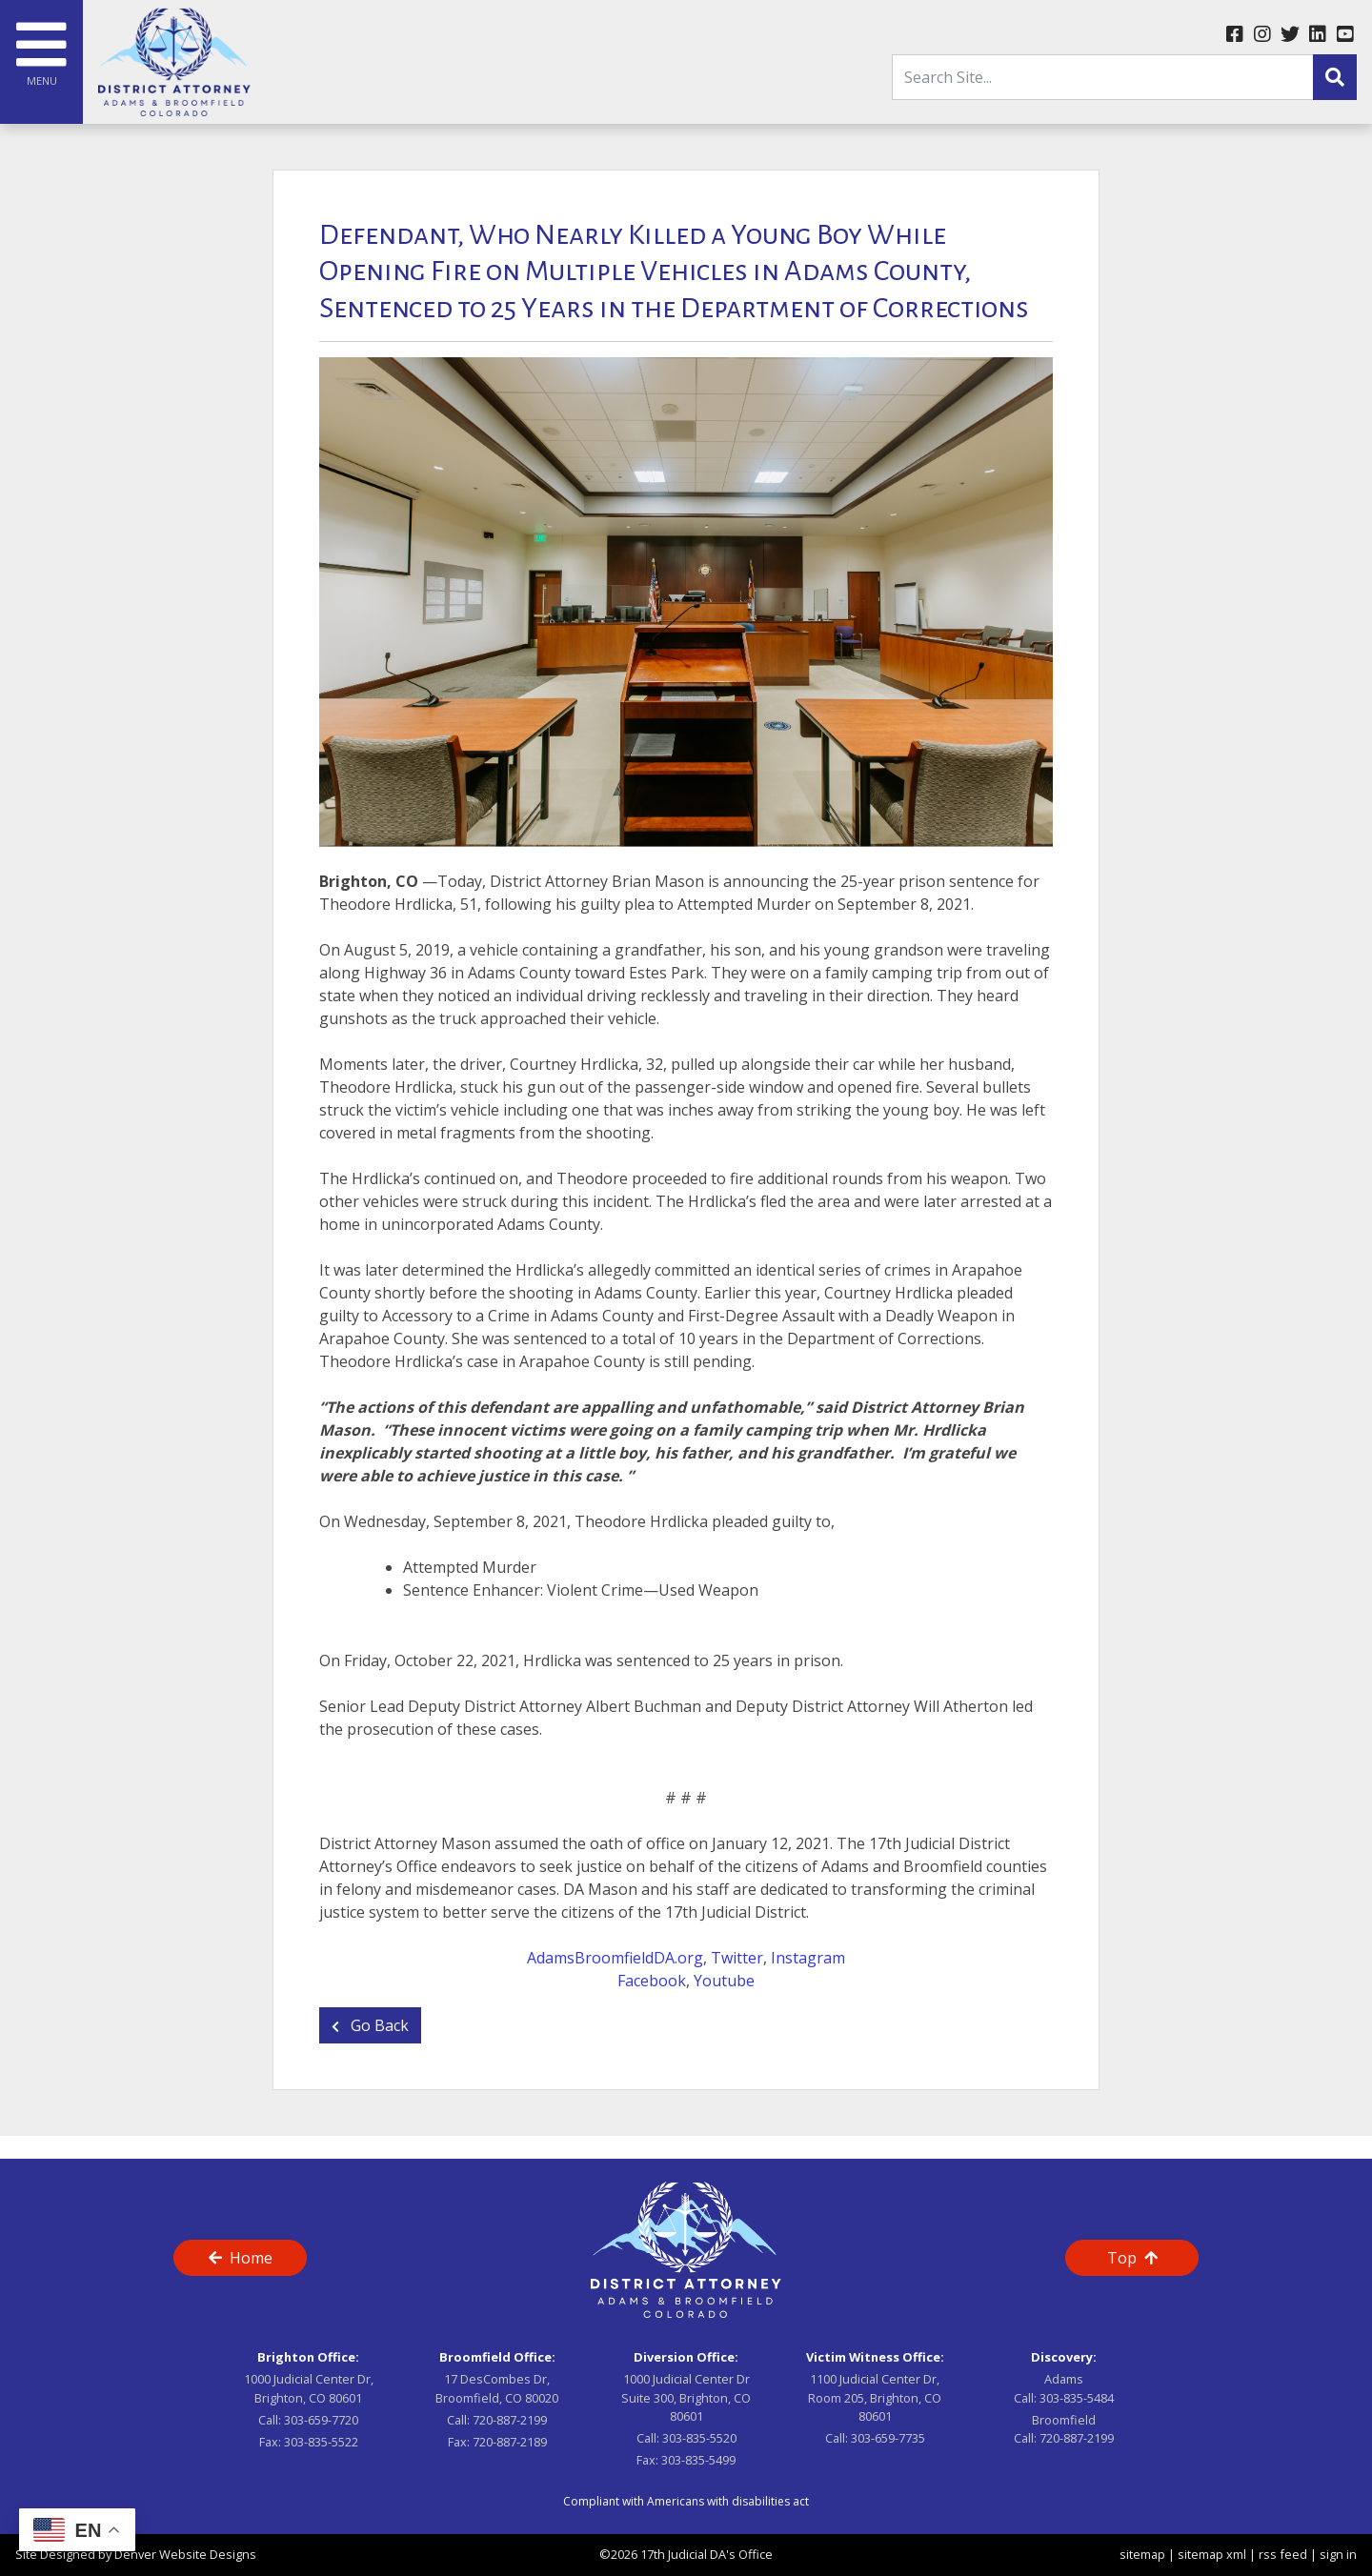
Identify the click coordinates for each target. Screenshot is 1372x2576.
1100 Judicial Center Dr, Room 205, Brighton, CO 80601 (874, 2397)
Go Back (370, 2025)
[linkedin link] (1317, 35)
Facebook (651, 1980)
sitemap (1142, 2554)
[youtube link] (1345, 35)
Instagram (808, 1957)
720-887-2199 (510, 2419)
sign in (1338, 2554)
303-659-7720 (321, 2419)
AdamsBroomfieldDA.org (615, 1957)
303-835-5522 (321, 2441)
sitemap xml (1212, 2554)
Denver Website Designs (185, 2554)
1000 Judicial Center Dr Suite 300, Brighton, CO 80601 (686, 2397)
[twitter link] (1289, 35)
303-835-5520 (699, 2437)
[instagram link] (1262, 35)
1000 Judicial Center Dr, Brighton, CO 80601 (308, 2387)
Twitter (737, 1957)
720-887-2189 (510, 2441)
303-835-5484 (1076, 2397)
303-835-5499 (698, 2459)
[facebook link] (1234, 35)
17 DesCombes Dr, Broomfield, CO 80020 (496, 2387)
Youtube (724, 1980)
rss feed (1283, 2554)
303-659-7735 (888, 2437)
